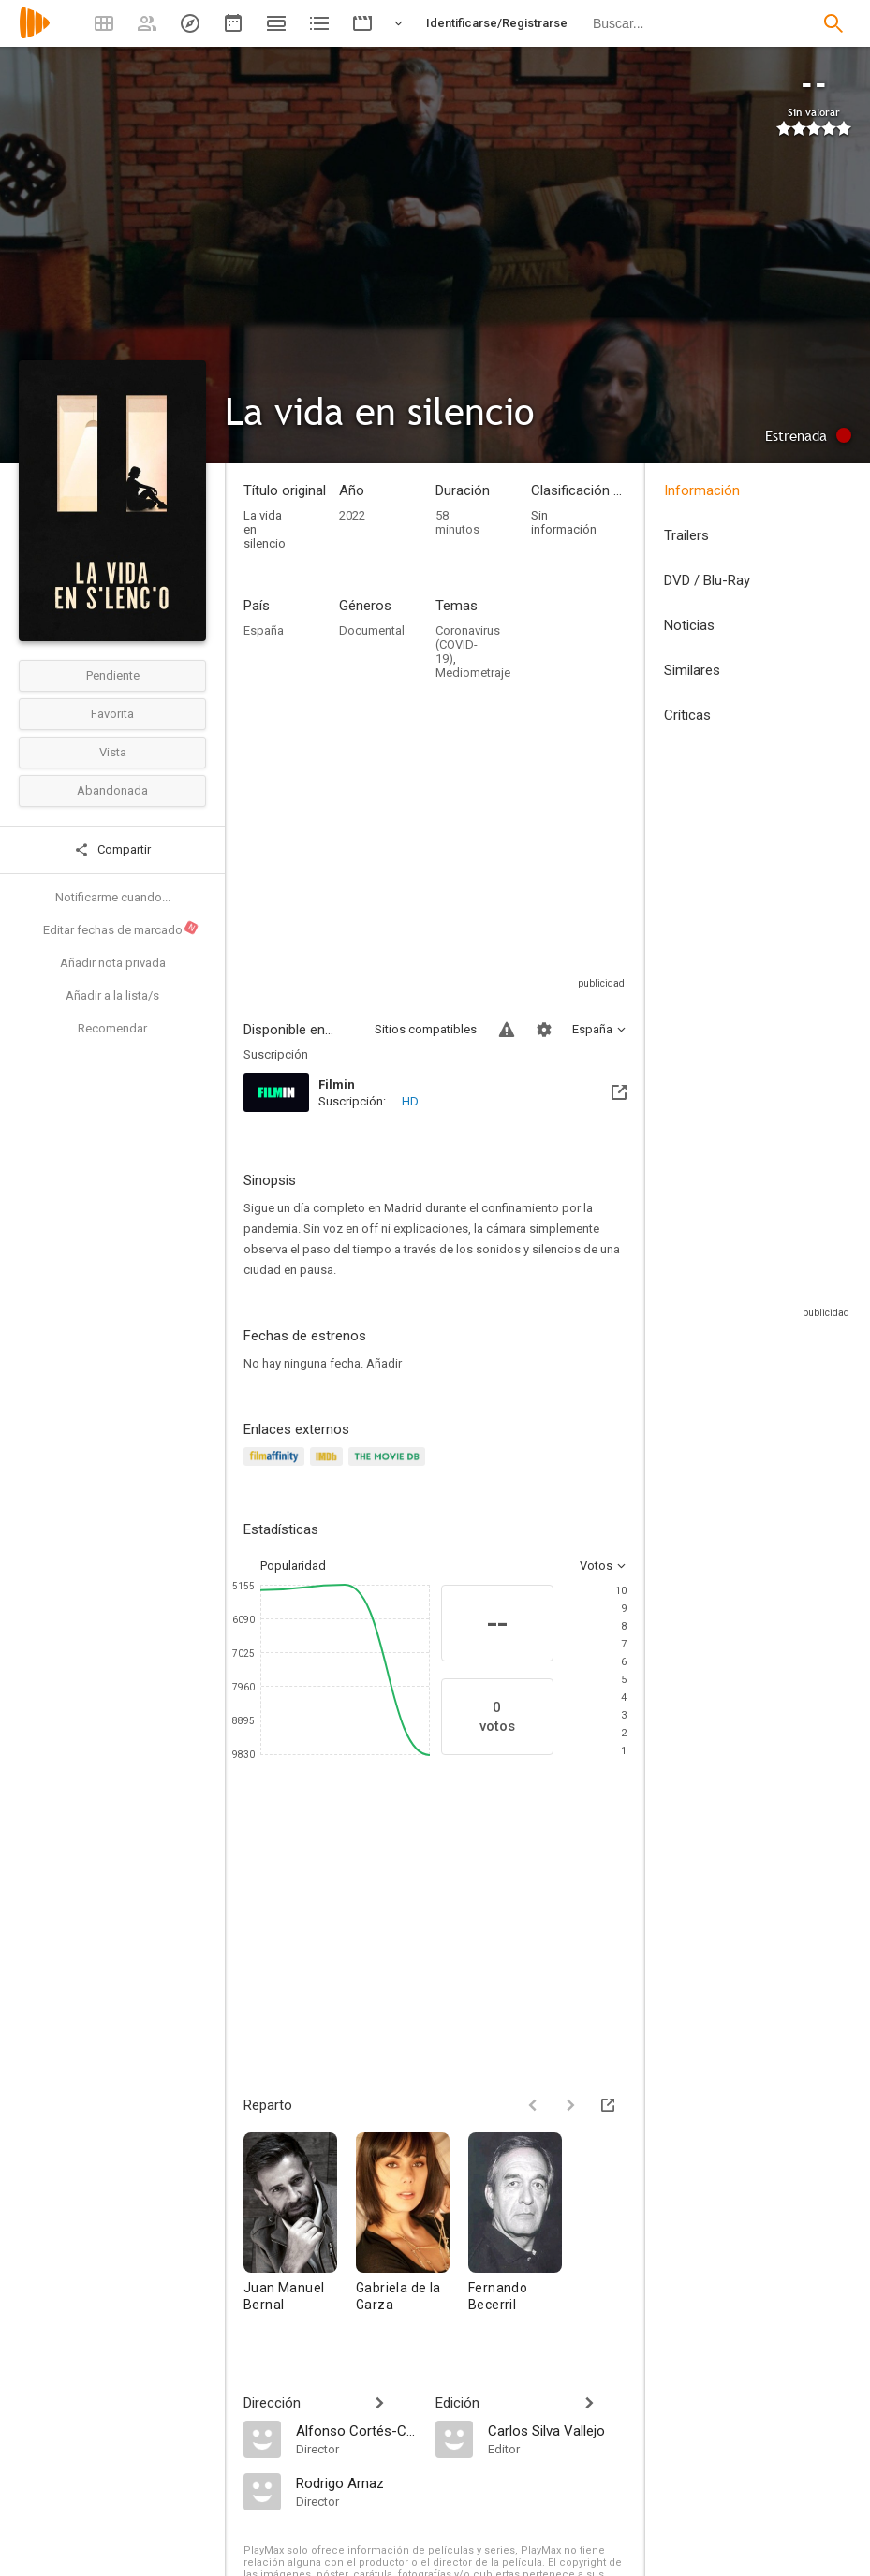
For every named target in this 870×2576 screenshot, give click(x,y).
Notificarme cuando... (112, 897)
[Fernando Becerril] (515, 2231)
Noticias (689, 625)
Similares (692, 670)
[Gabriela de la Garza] (412, 2231)
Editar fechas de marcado (121, 927)
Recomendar (112, 1028)
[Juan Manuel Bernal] (299, 2231)
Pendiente (113, 675)
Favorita (112, 714)
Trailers (686, 535)
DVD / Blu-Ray (707, 580)
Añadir (384, 1363)
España (263, 630)
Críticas (687, 715)
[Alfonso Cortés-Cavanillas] (356, 2430)
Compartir (112, 849)
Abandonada (112, 790)
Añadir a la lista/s (112, 995)
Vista (112, 752)
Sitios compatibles (426, 1029)
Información (702, 490)
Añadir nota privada (113, 963)
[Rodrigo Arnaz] (356, 2482)
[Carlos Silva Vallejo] (557, 2430)
